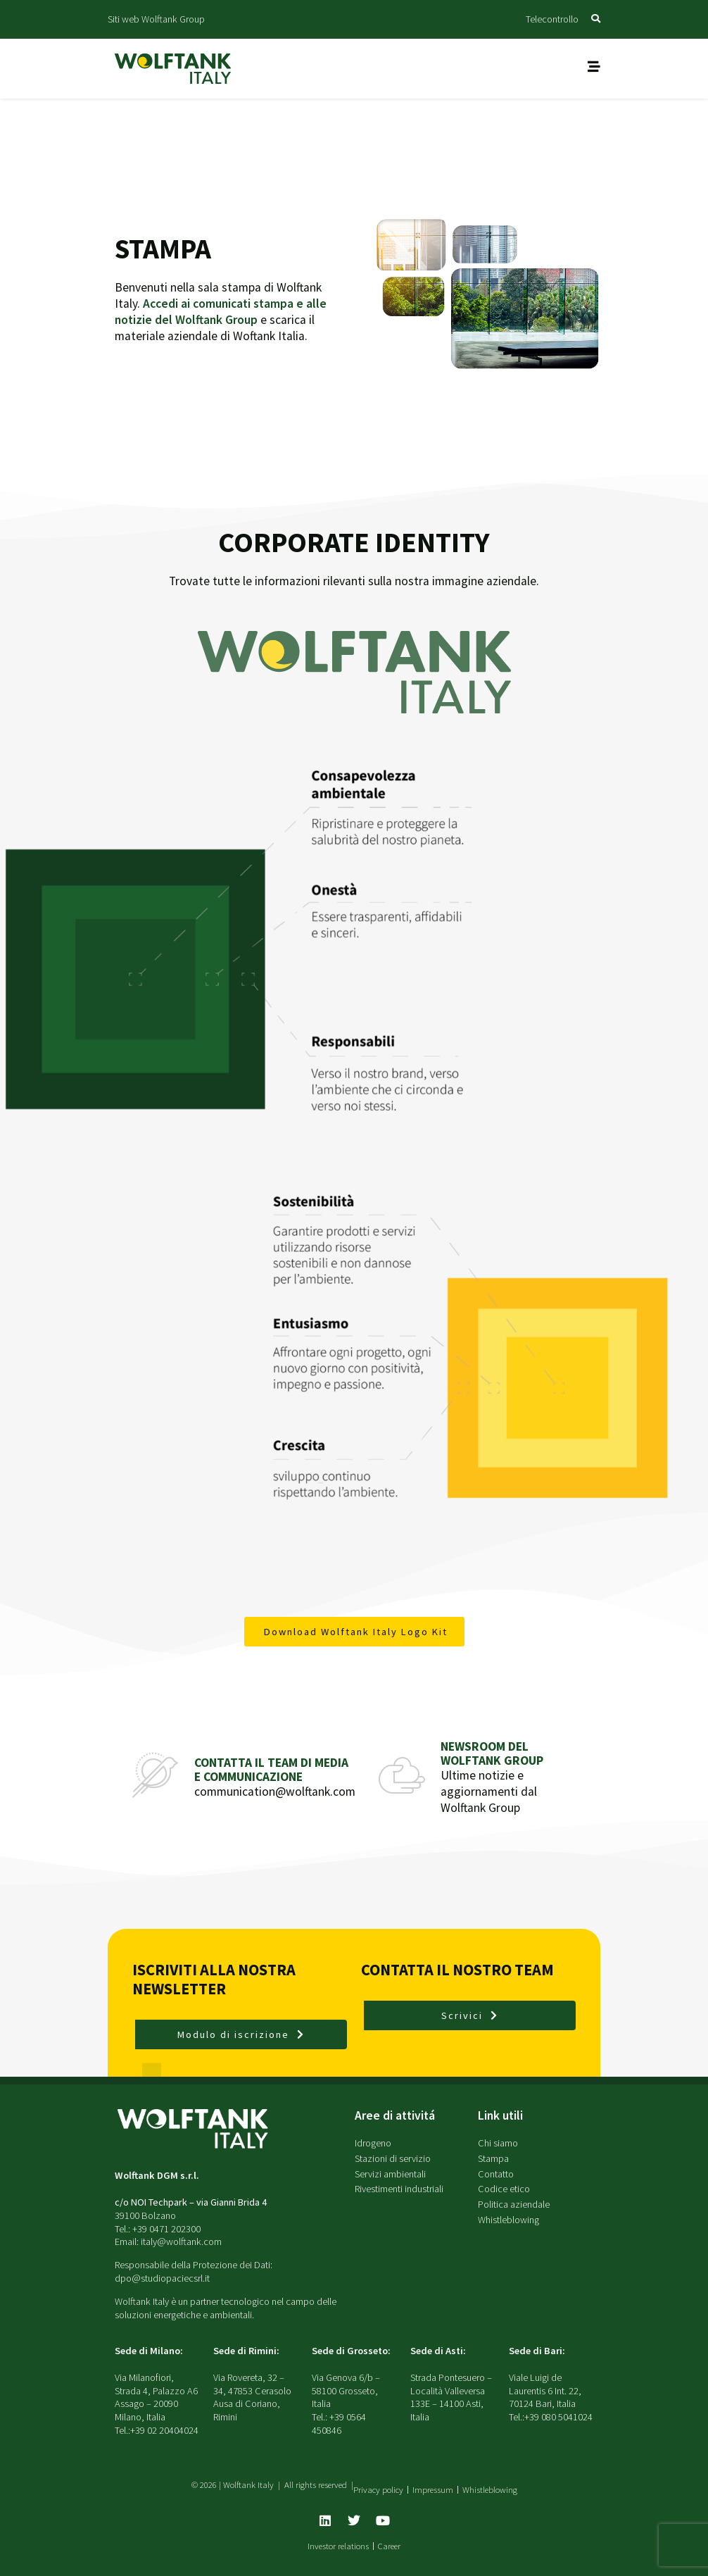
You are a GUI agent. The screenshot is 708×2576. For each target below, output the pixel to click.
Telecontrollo (552, 19)
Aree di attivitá (395, 2115)
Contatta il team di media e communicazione (271, 1769)
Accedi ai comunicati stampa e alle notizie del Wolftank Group (221, 311)
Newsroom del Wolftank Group (492, 1753)
